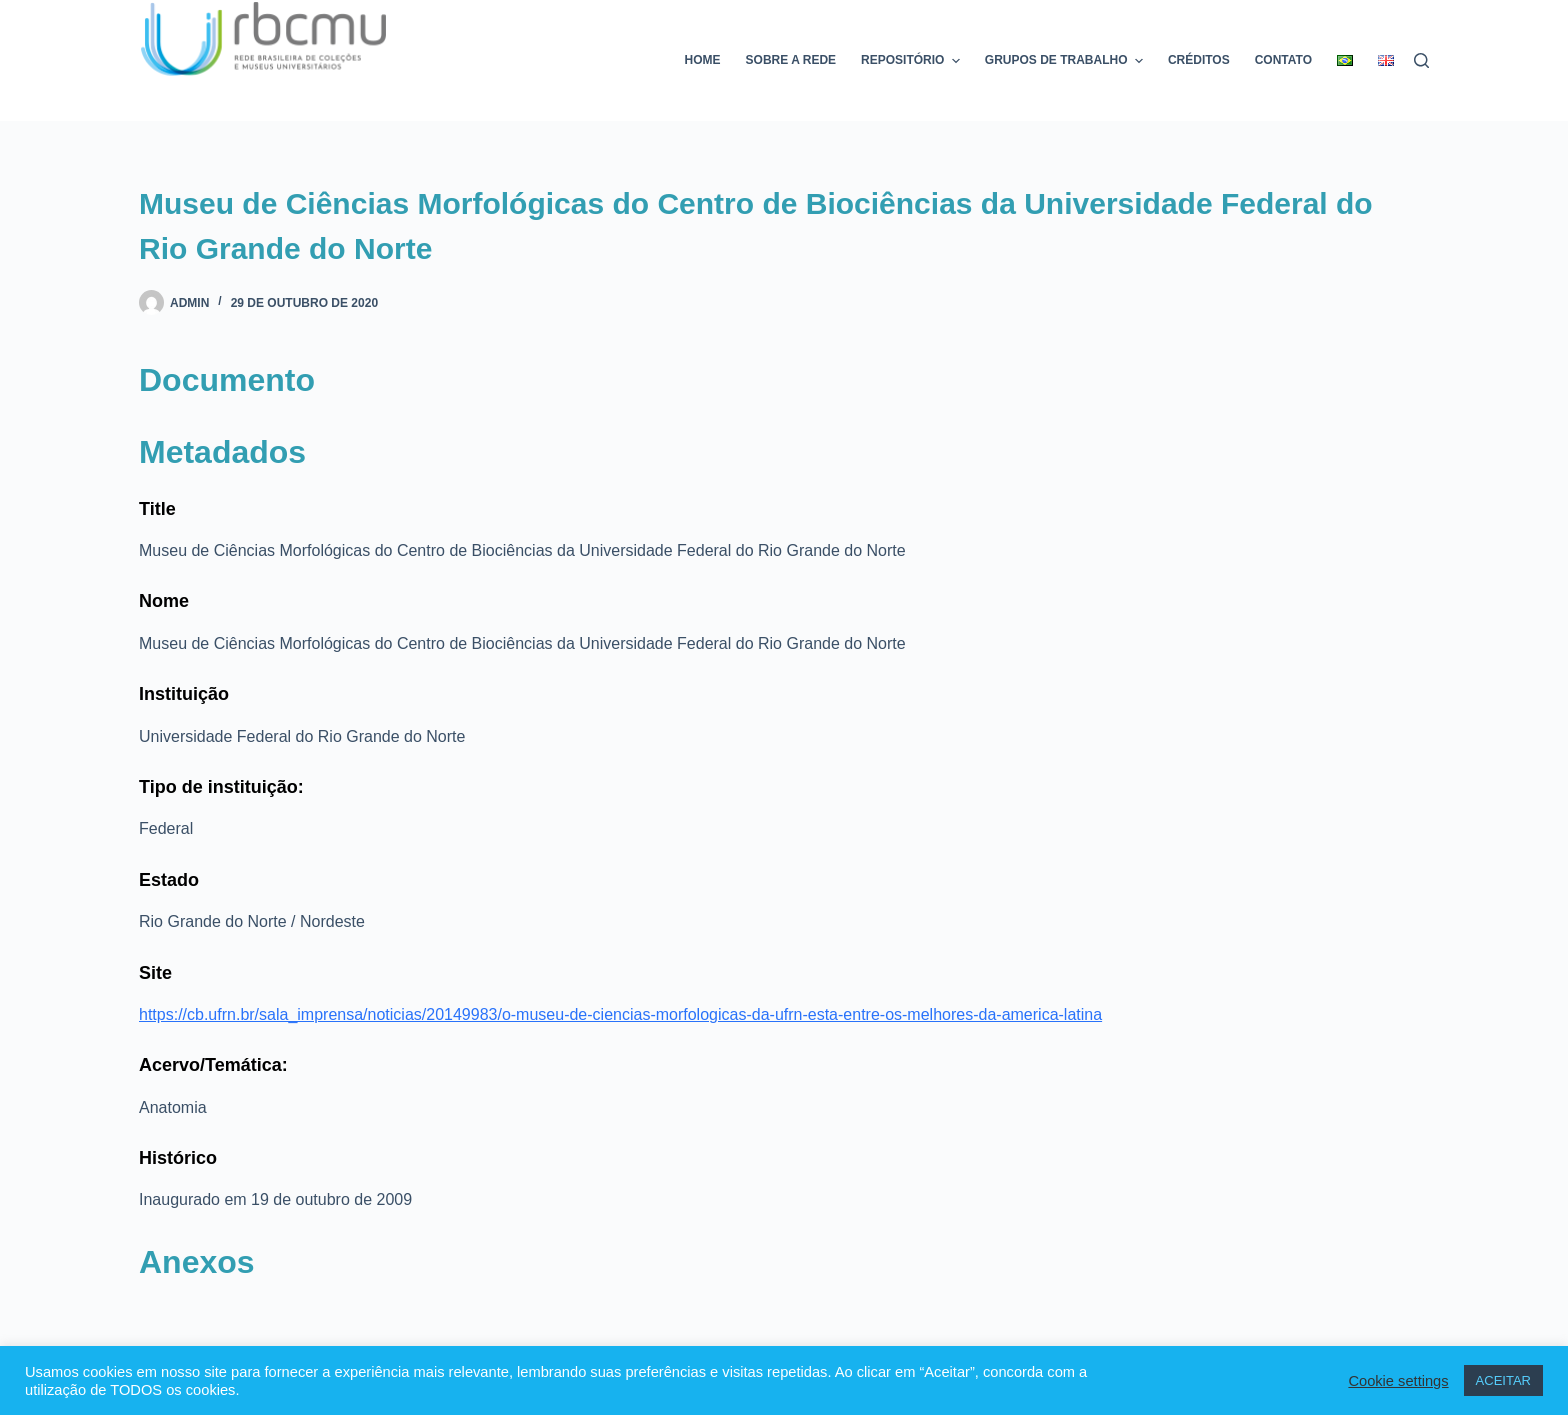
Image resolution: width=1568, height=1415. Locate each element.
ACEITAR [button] (1503, 1380)
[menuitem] (1345, 60)
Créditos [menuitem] (1199, 60)
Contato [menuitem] (1283, 60)
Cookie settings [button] (1398, 1381)
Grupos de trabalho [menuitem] (1066, 61)
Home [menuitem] (703, 60)
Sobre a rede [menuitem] (791, 60)
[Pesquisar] (1421, 60)
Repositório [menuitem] (913, 61)
